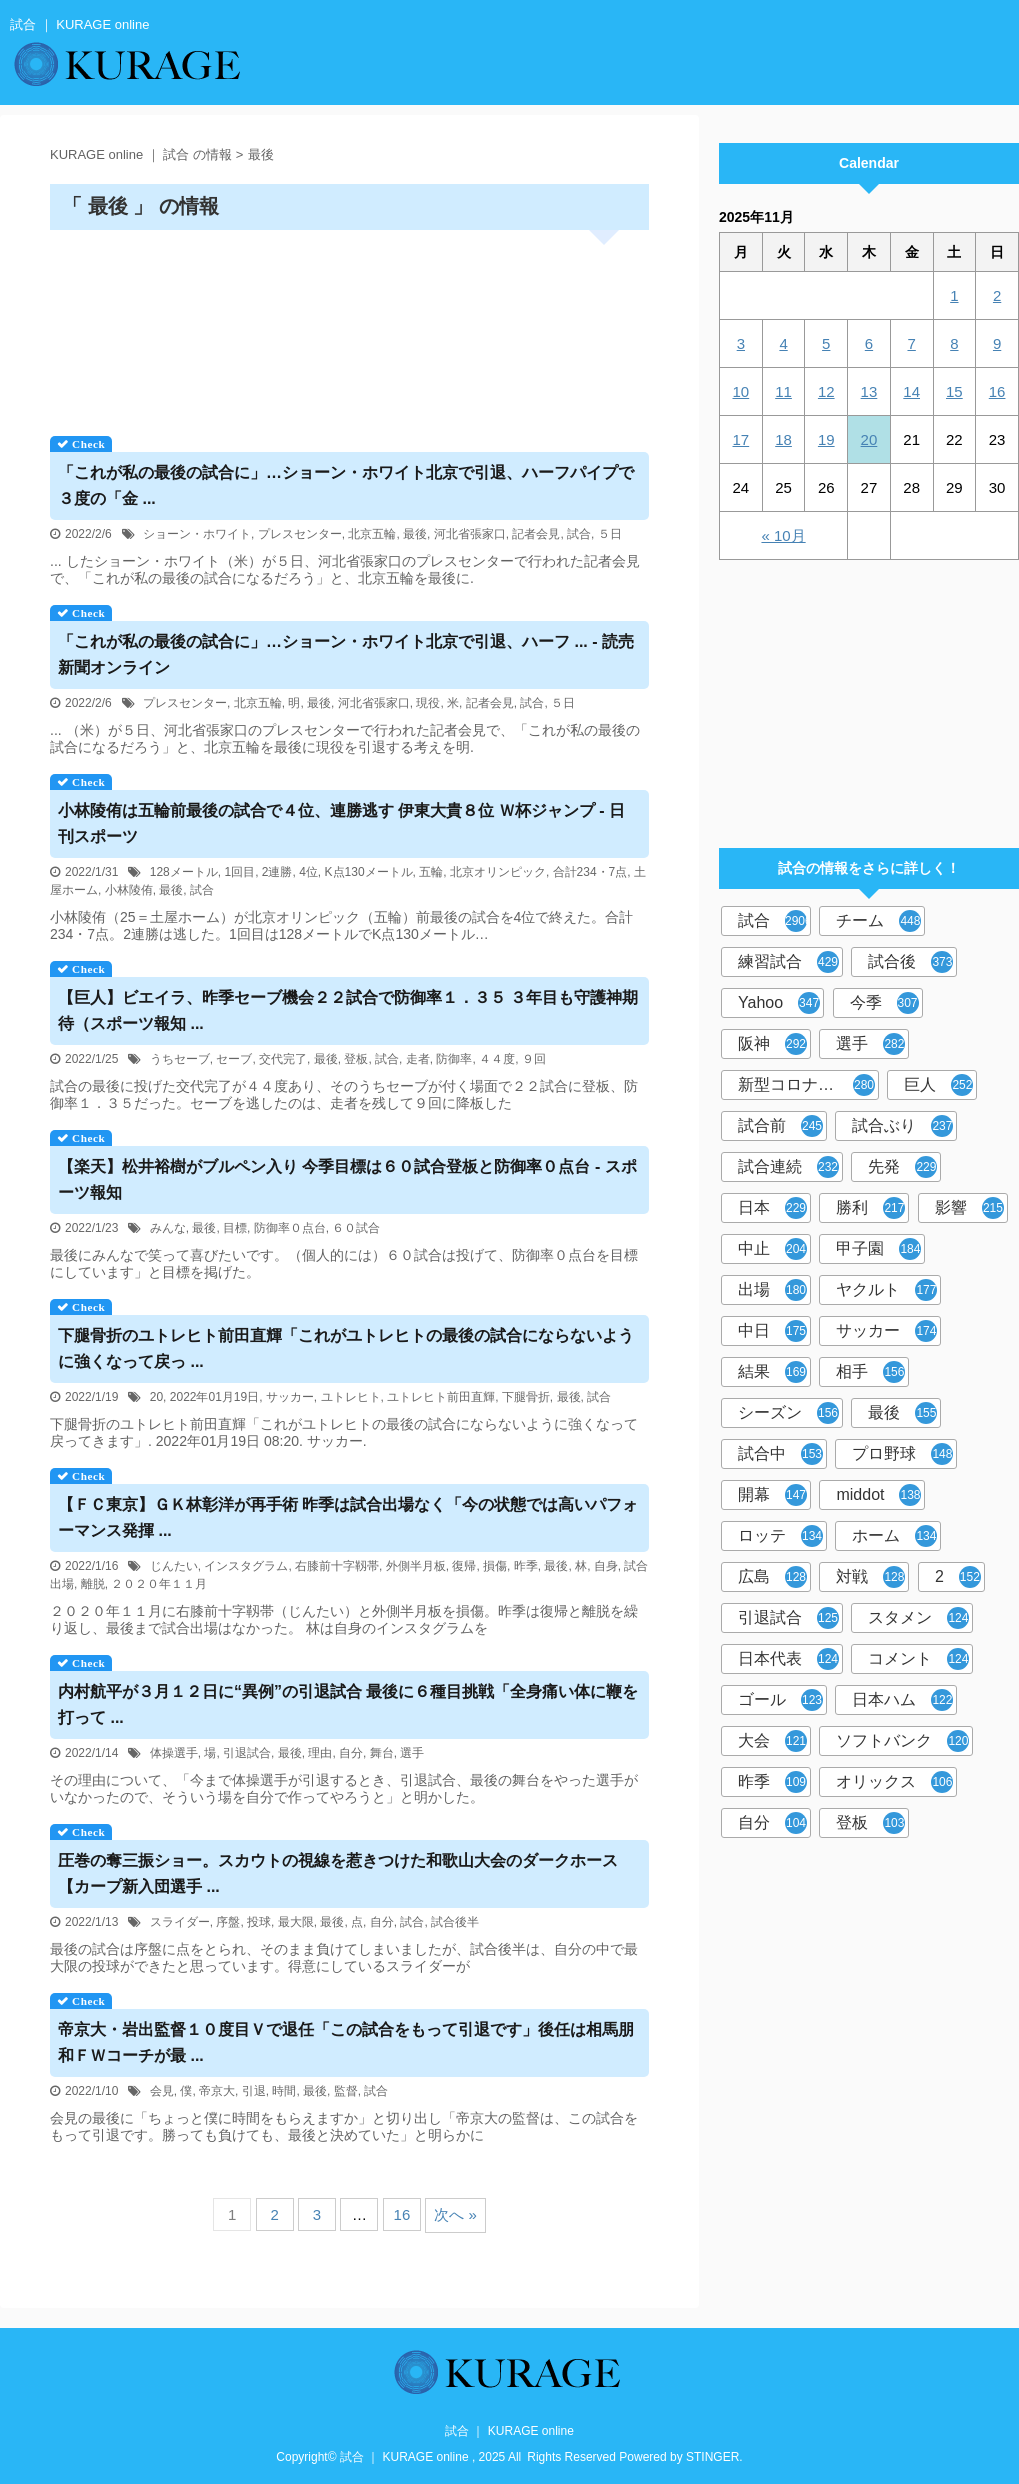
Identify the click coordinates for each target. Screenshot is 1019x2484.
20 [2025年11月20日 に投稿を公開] (869, 439)
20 (156, 1397)
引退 (254, 2091)
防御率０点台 (290, 1228)
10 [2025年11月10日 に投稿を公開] (741, 391)
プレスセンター (300, 534)
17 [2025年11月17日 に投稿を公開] (741, 439)
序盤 (228, 1922)
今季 (884, 1003)
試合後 (910, 962)
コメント (918, 1659)
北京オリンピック (498, 872)
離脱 (93, 1584)
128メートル (184, 872)
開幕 (772, 1495)
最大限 (296, 1922)
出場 (772, 1290)
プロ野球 (902, 1454)
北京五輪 (372, 534)
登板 (356, 1059)
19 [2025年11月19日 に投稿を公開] (826, 439)
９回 (534, 1059)
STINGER (712, 2457)
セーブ (234, 1059)
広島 (772, 1577)
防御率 (454, 1059)
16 (402, 2214)
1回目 (239, 872)
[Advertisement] (349, 326)
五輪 (431, 872)
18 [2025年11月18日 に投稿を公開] (783, 439)
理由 (320, 1753)
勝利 (870, 1208)
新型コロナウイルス (808, 1085)
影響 (969, 1208)
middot (878, 1495)
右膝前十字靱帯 (337, 1566)
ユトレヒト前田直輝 (441, 1397)
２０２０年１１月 (159, 1584)
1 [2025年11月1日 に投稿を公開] (954, 295)
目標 (235, 1228)
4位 (308, 872)
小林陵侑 (129, 890)
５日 (610, 534)
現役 (428, 703)
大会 (772, 1741)
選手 (412, 1753)
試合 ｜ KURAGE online (509, 2431)
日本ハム (902, 1700)
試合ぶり (902, 1126)
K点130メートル (369, 872)
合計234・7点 (590, 872)
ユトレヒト (351, 1397)
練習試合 (788, 962)
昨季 (526, 1566)
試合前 (780, 1126)
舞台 (382, 1753)
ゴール (780, 1700)
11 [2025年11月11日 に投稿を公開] (783, 391)
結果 (772, 1372)
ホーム (894, 1536)
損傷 (495, 1566)
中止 (772, 1249)
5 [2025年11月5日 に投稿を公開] (826, 343)
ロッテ (780, 1536)
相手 (870, 1372)
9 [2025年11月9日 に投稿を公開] (997, 343)
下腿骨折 (526, 1397)
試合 (579, 534)
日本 (772, 1208)
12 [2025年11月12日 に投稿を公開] (826, 391)
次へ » (455, 2214)
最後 (415, 534)
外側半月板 (416, 1566)
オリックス (894, 1782)
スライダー (180, 1922)
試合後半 (455, 1922)
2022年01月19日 (214, 1397)
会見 (162, 2091)
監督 (346, 2091)
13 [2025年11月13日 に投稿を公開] (869, 391)
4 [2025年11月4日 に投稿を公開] (783, 343)
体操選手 (174, 1753)
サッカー (290, 1397)
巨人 (938, 1085)
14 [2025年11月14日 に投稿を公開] (911, 391)
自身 (606, 1566)
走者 (418, 1059)
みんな (168, 1228)
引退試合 (247, 1753)
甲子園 (878, 1249)
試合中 (780, 1454)
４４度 (497, 1059)
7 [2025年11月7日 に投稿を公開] (911, 343)
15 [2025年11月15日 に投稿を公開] (954, 391)
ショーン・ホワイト (197, 534)
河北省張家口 (470, 534)
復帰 (464, 1566)
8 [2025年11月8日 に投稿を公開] (954, 343)
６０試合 (356, 1228)
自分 (351, 1753)
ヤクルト (886, 1290)
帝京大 (217, 2091)
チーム (878, 921)
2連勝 (277, 872)
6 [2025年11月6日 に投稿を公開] (869, 343)
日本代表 (788, 1659)
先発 (902, 1167)
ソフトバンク (902, 1741)
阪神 (772, 1044)
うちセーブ (180, 1059)
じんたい (174, 1566)
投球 (259, 1922)
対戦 (870, 1577)
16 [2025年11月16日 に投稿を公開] (997, 391)
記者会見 (536, 534)
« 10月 (783, 535)
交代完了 (283, 1059)
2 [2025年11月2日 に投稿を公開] (997, 295)
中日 (772, 1331)
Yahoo (779, 1003)
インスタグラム (246, 1566)
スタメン (918, 1618)
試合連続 (788, 1167)
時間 (284, 2091)
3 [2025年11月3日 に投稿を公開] (741, 343)
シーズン (788, 1413)
